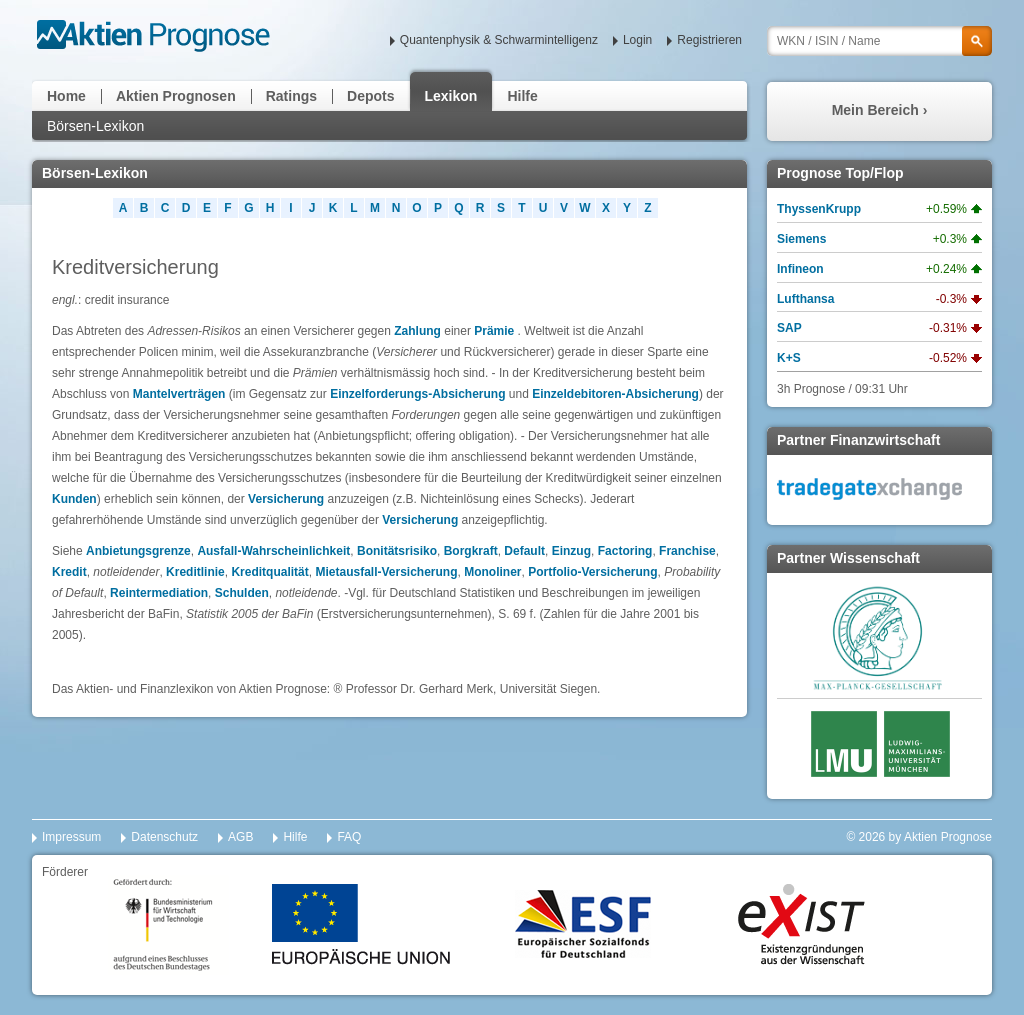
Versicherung (286, 499)
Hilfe (522, 96)
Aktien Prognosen (176, 96)
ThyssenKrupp (819, 209)
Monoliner (492, 572)
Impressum (71, 837)
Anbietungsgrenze (138, 551)
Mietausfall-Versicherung (386, 572)
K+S (789, 358)
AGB (240, 837)
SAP (789, 328)
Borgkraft (471, 551)
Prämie (494, 331)
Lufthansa (805, 299)
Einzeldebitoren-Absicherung (615, 394)
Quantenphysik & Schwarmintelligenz (499, 40)
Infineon (800, 269)
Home (66, 96)
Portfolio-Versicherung (592, 572)
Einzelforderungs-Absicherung (417, 394)
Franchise (687, 551)
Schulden (242, 593)
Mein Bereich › (880, 110)
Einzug (571, 551)
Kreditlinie (195, 572)
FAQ (349, 837)
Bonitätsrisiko (397, 551)
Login (637, 40)
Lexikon (451, 96)
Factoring (625, 551)
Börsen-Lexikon (95, 126)
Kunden (74, 499)
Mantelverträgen (179, 394)
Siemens (801, 239)
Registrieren (709, 40)
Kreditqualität (269, 572)
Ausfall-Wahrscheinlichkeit (273, 551)
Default (524, 551)
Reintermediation (159, 593)
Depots (370, 96)
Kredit (69, 572)
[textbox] (879, 41)
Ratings (291, 96)
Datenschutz (164, 837)
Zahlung (417, 331)
